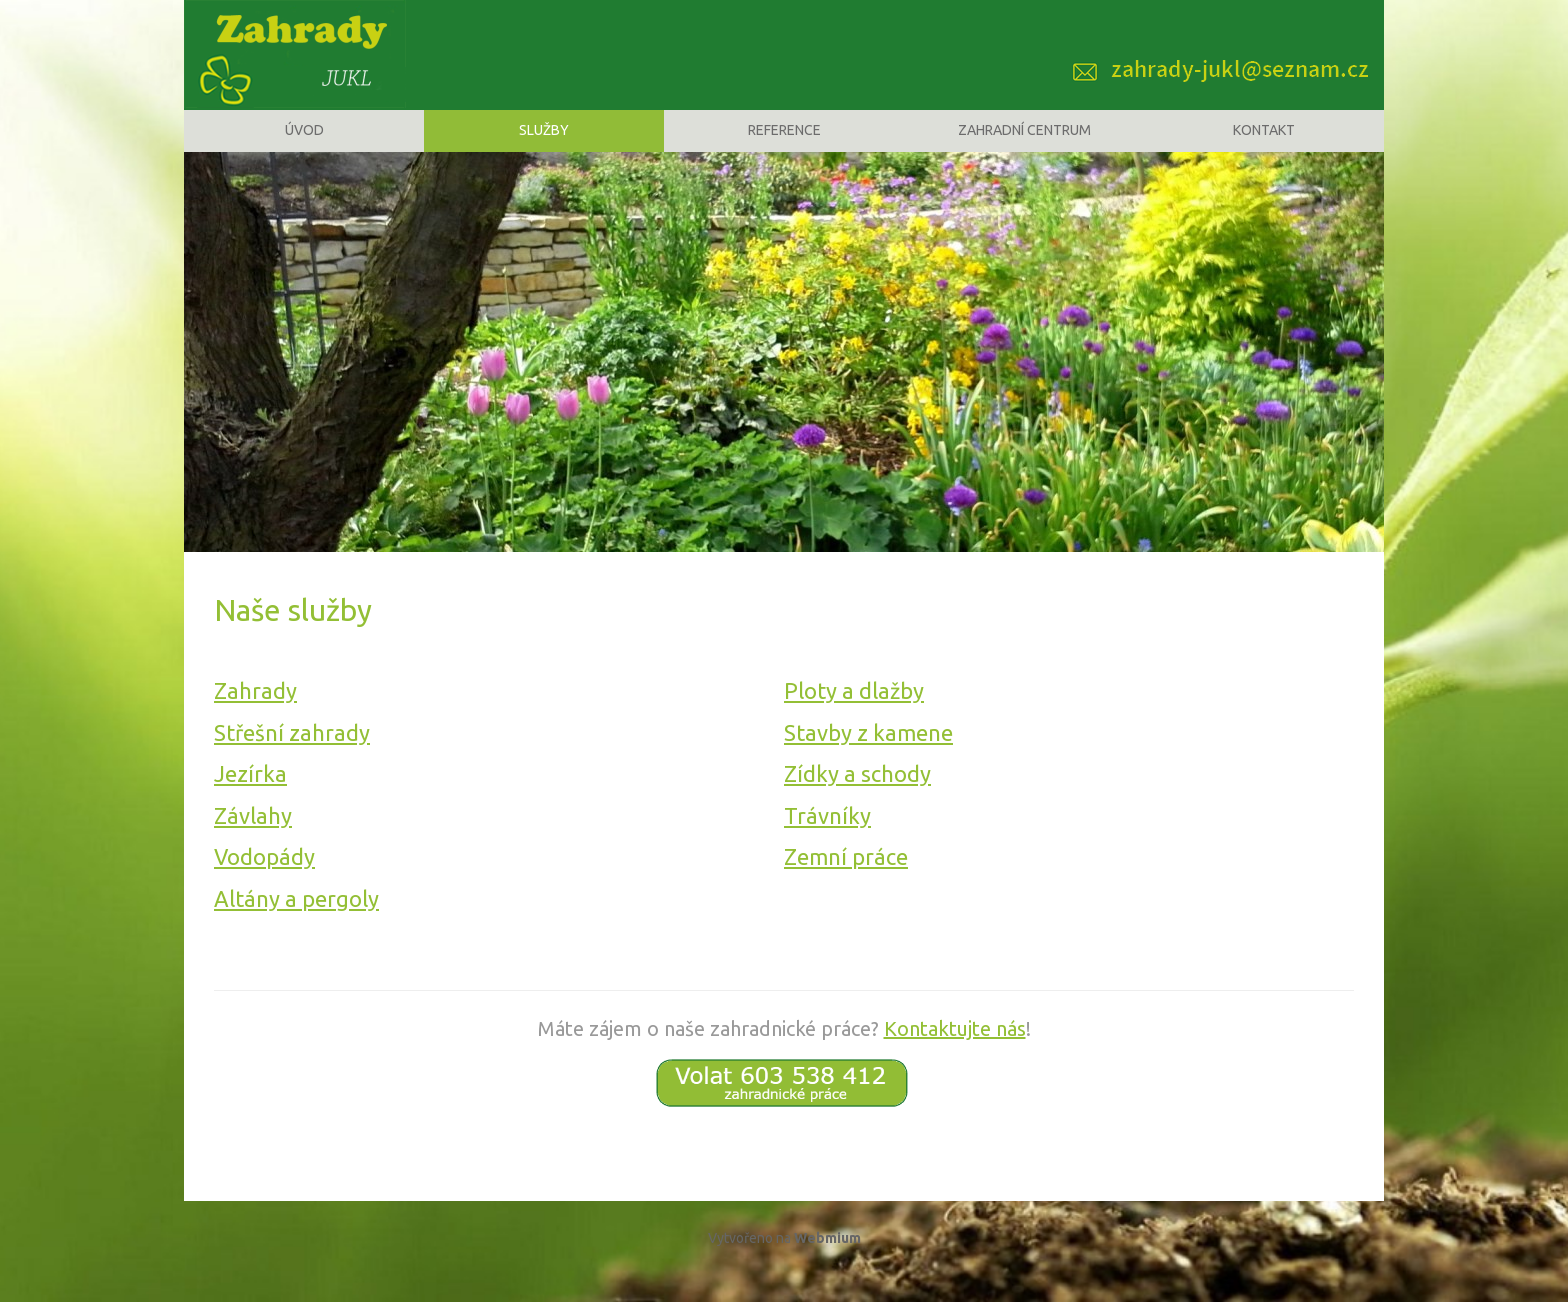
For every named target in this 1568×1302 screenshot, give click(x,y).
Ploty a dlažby (854, 716)
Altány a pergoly (296, 924)
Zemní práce (846, 882)
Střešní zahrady (292, 758)
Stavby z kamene (868, 758)
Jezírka (250, 799)
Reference (784, 145)
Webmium (827, 1264)
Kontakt (1264, 145)
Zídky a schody (857, 799)
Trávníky (827, 841)
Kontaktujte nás (955, 1054)
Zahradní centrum (1024, 145)
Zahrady (255, 716)
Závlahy (253, 841)
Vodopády (264, 882)
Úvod (304, 145)
